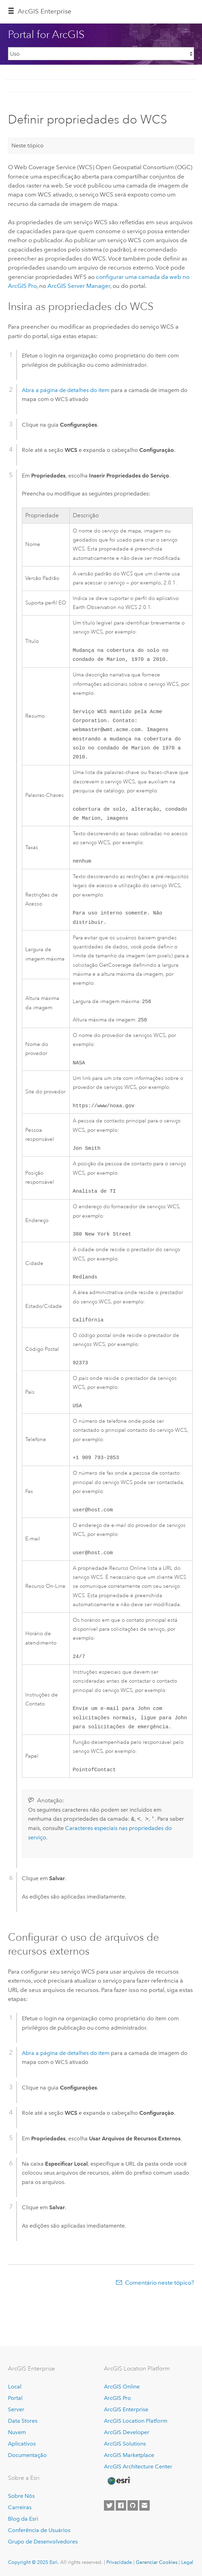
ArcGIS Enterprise (44, 11)
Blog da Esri (23, 2518)
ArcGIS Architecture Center (138, 2466)
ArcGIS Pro (117, 2398)
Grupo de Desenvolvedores (43, 2541)
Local (14, 2387)
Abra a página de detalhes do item (65, 390)
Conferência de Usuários (39, 2530)
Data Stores (22, 2421)
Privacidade (119, 2562)
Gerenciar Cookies (156, 2562)
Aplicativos (22, 2443)
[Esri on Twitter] (109, 2505)
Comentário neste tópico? (159, 2304)
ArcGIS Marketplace (129, 2455)
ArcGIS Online (122, 2387)
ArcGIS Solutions (125, 2443)
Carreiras (20, 2507)
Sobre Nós (21, 2496)
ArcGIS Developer (126, 2432)
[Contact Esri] (144, 2505)
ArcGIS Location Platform (135, 2421)
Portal (15, 2398)
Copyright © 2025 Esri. (33, 2562)
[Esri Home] (118, 2481)
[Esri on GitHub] (133, 2505)
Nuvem (17, 2432)
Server (16, 2409)
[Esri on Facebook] (121, 2505)
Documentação (27, 2455)
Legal (187, 2562)
